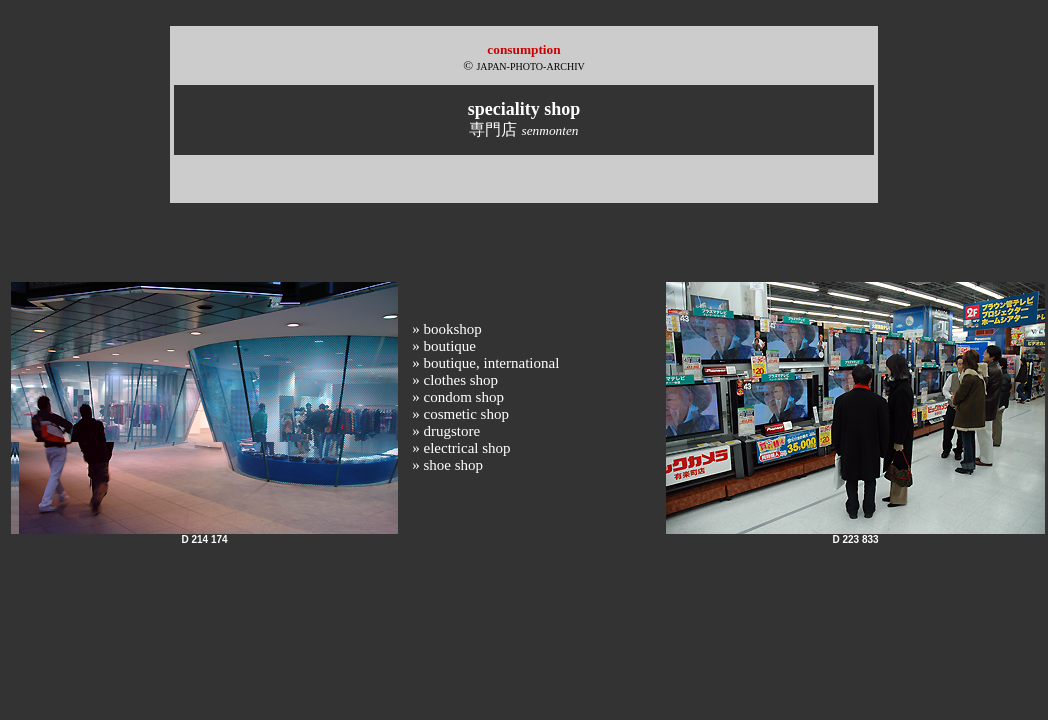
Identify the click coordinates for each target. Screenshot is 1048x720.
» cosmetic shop (460, 414)
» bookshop (447, 329)
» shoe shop (447, 465)
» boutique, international (485, 363)
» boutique (444, 346)
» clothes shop (455, 380)
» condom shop (458, 397)
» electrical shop (461, 448)
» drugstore (446, 431)
